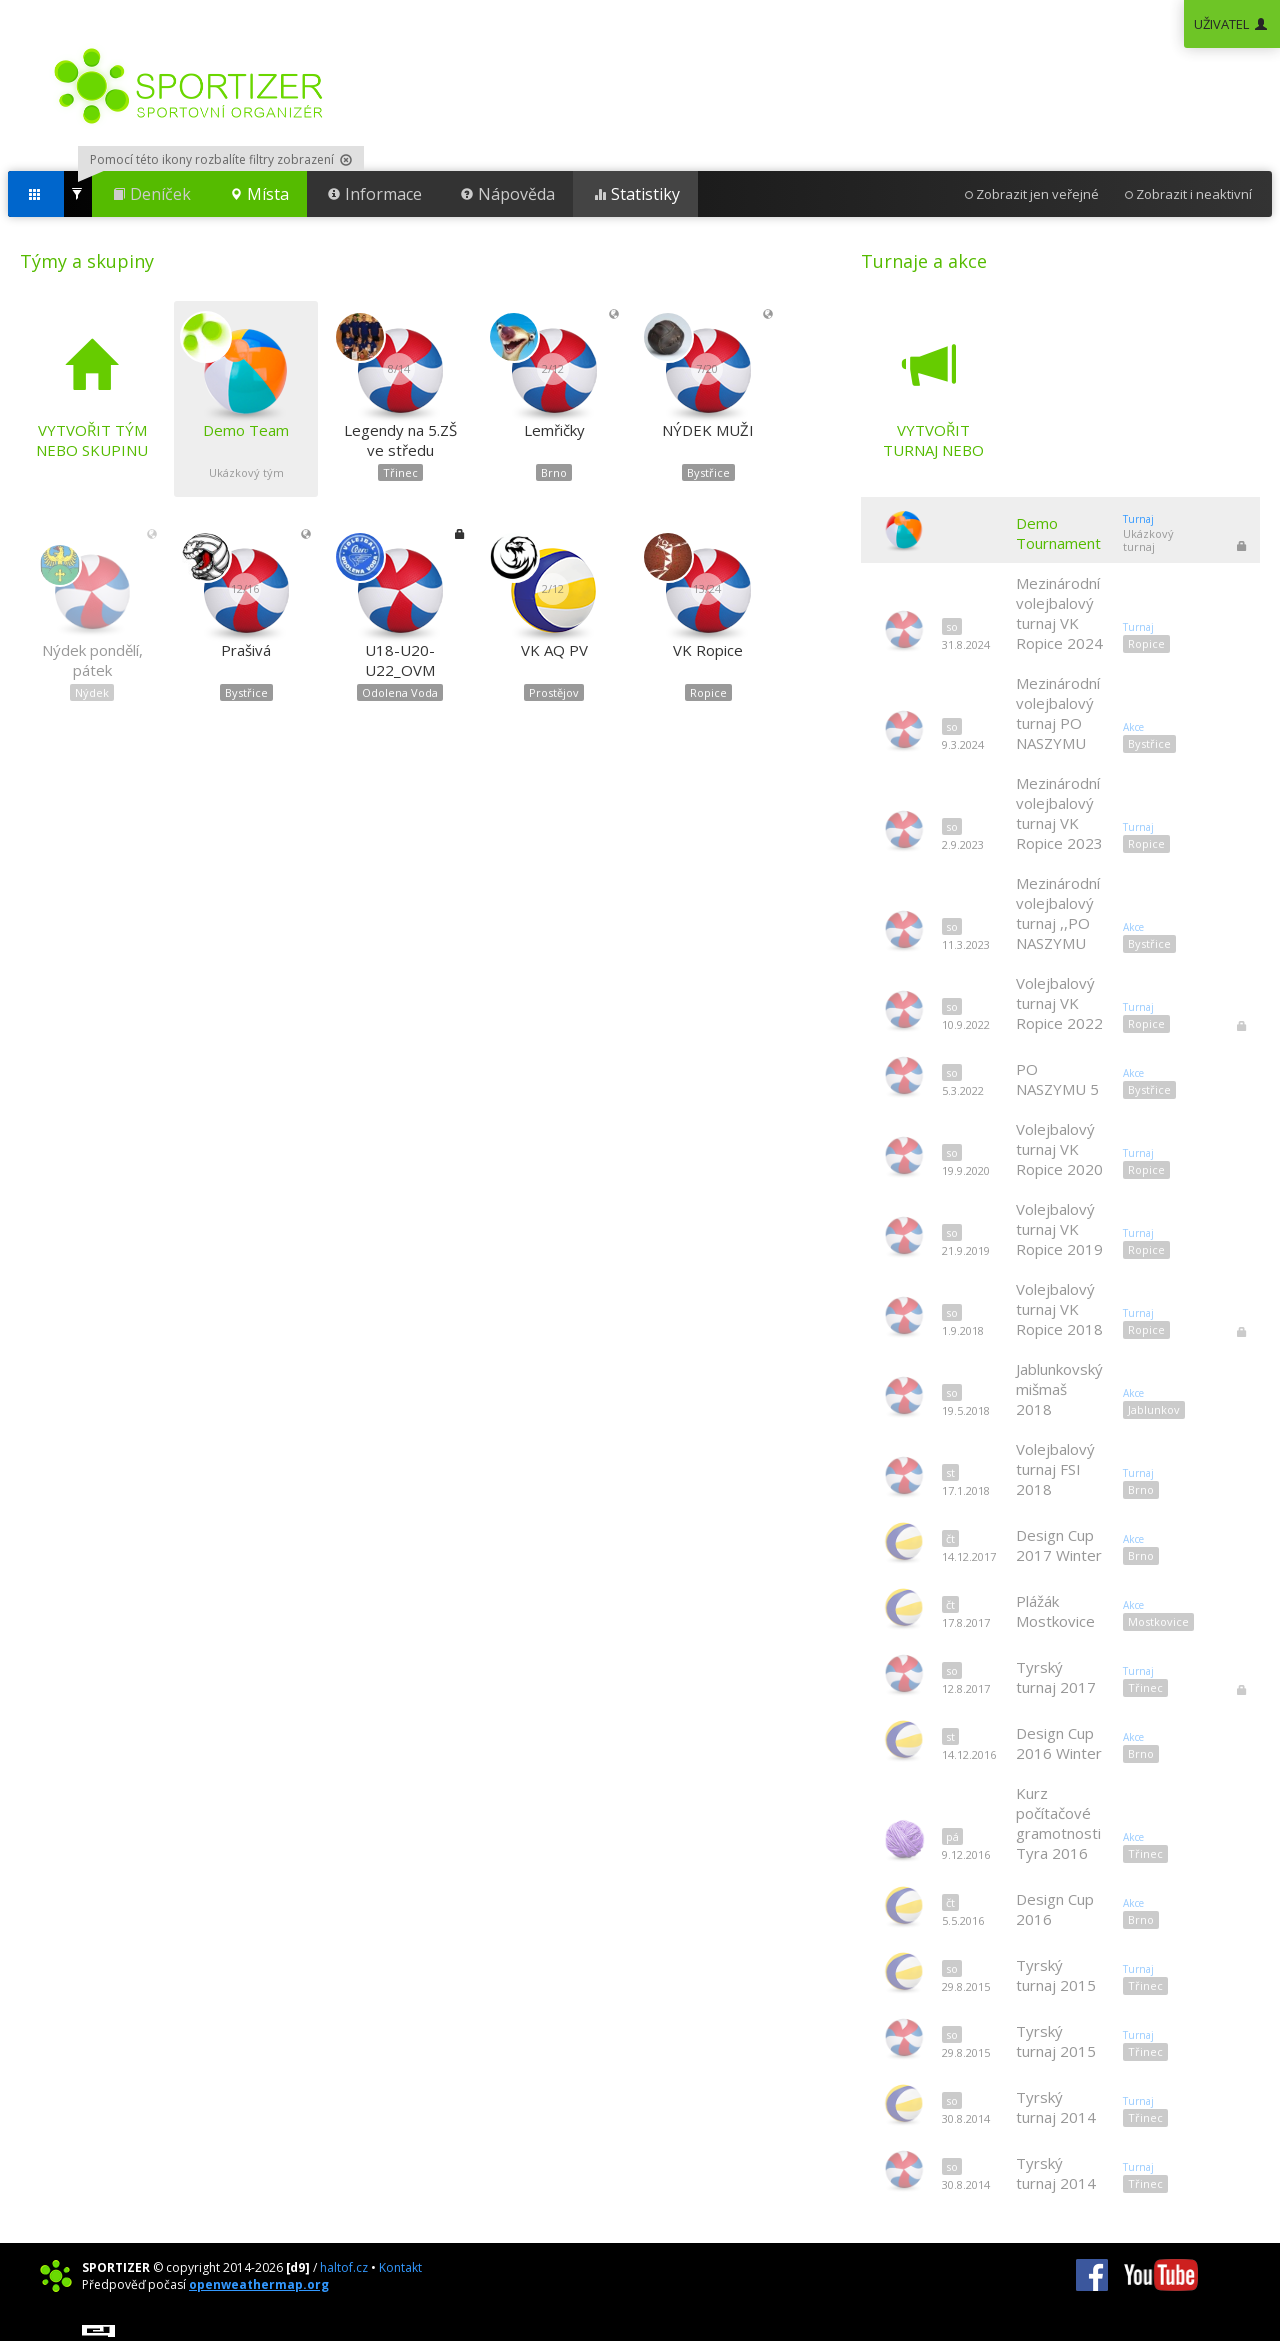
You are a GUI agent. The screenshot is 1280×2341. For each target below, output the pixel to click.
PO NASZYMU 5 (1057, 1079)
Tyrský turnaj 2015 (1056, 1975)
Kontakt (400, 2267)
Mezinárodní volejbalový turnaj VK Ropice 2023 (1059, 813)
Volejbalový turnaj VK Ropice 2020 (1059, 1149)
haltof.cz (344, 2267)
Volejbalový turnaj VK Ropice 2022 (1059, 1003)
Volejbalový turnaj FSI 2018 (1055, 1469)
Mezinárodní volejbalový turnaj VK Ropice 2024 (1059, 613)
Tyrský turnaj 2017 (1056, 1677)
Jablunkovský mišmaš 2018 (1059, 1389)
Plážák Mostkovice (1055, 1611)
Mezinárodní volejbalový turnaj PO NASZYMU (1058, 713)
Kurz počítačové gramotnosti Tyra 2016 (1058, 1823)
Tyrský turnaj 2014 (1056, 2107)
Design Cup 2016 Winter (1059, 1743)
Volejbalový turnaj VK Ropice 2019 (1059, 1229)
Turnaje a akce (924, 261)
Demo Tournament (1058, 533)
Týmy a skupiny (87, 261)
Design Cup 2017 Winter (1059, 1545)
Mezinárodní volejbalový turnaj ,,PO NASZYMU (1058, 913)
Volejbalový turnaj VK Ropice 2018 (1059, 1309)
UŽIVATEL (1232, 24)
